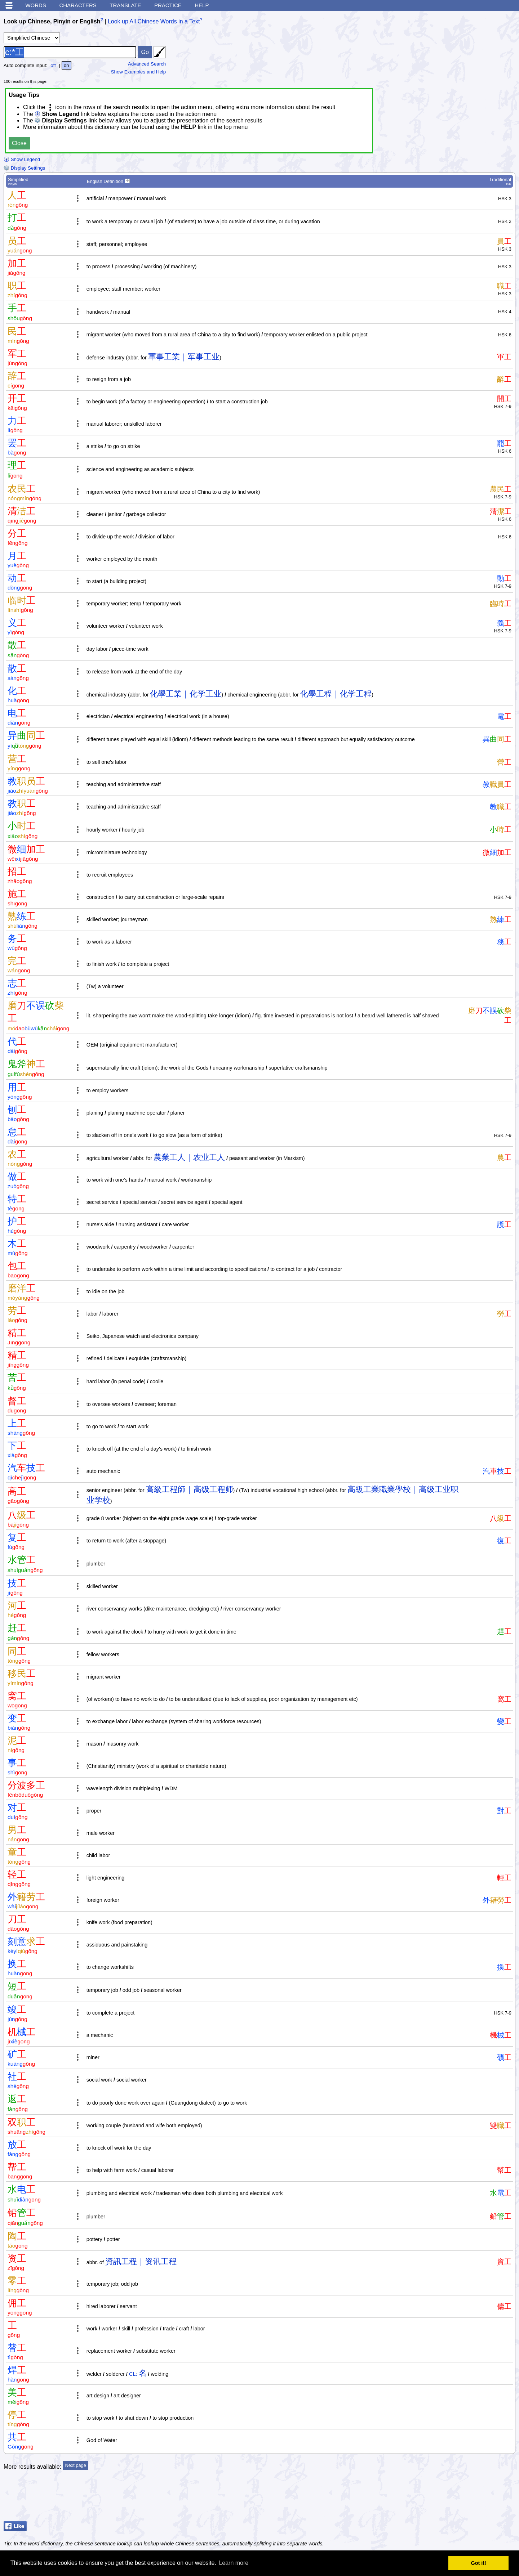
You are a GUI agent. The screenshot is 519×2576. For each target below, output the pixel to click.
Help (202, 5)
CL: (133, 2374)
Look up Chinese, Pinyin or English (52, 21)
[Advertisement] (457, 2500)
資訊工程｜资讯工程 (141, 2261)
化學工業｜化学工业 (185, 693)
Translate (125, 5)
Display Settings (24, 168)
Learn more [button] (233, 2563)
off (53, 65)
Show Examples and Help (138, 72)
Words (35, 5)
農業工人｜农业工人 (189, 1157)
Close (19, 143)
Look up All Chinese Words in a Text (154, 21)
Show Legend (22, 159)
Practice (168, 5)
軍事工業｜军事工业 (183, 356)
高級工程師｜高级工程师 (189, 1489)
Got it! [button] (478, 2563)
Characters (77, 5)
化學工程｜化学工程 (336, 693)
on (66, 65)
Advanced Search (147, 64)
